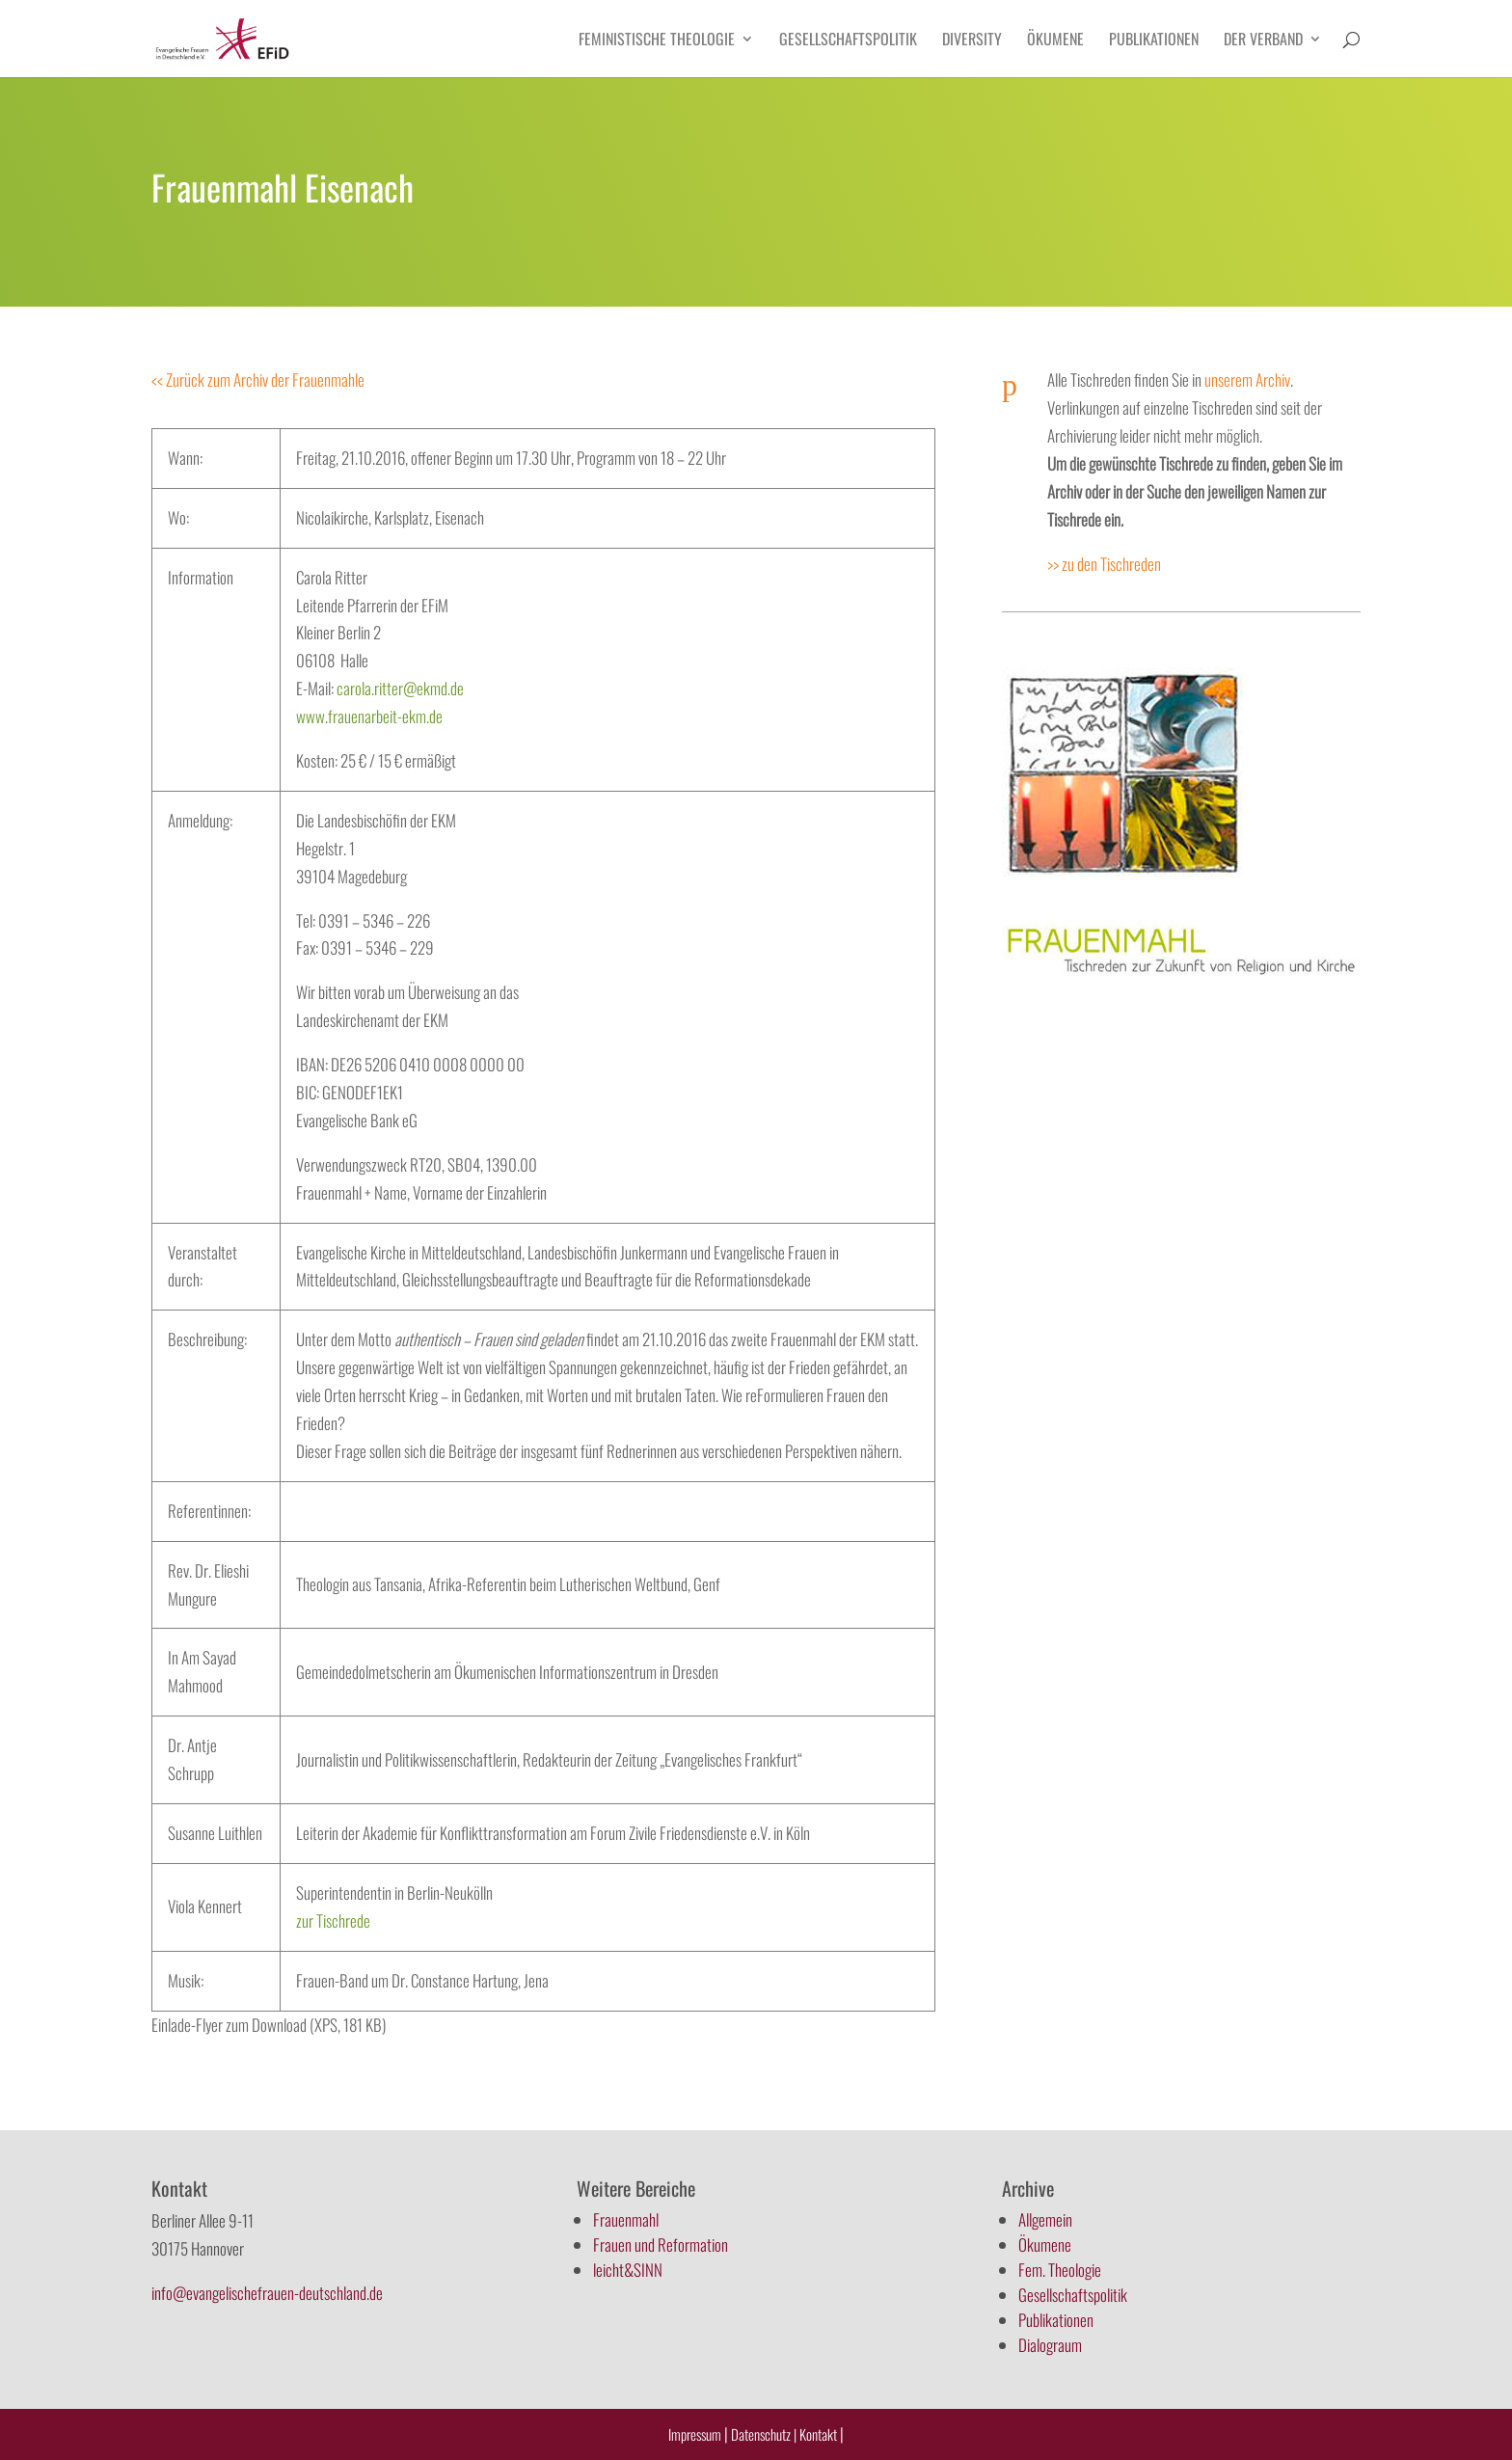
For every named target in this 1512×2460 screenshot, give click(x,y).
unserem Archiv (1247, 379)
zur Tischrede (333, 1920)
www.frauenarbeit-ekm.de (369, 716)
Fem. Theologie (1059, 2269)
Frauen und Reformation (660, 2244)
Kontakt (819, 2434)
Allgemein (1045, 2219)
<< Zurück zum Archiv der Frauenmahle (257, 379)
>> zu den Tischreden (1104, 564)
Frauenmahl (626, 2219)
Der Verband (1263, 41)
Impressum (694, 2434)
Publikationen (1154, 41)
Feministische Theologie (657, 41)
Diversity (972, 41)
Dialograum (1050, 2345)
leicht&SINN (627, 2269)
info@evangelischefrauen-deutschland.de (267, 2293)
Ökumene (1055, 41)
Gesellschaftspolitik (848, 41)
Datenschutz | (763, 2434)
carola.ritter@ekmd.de (400, 688)
